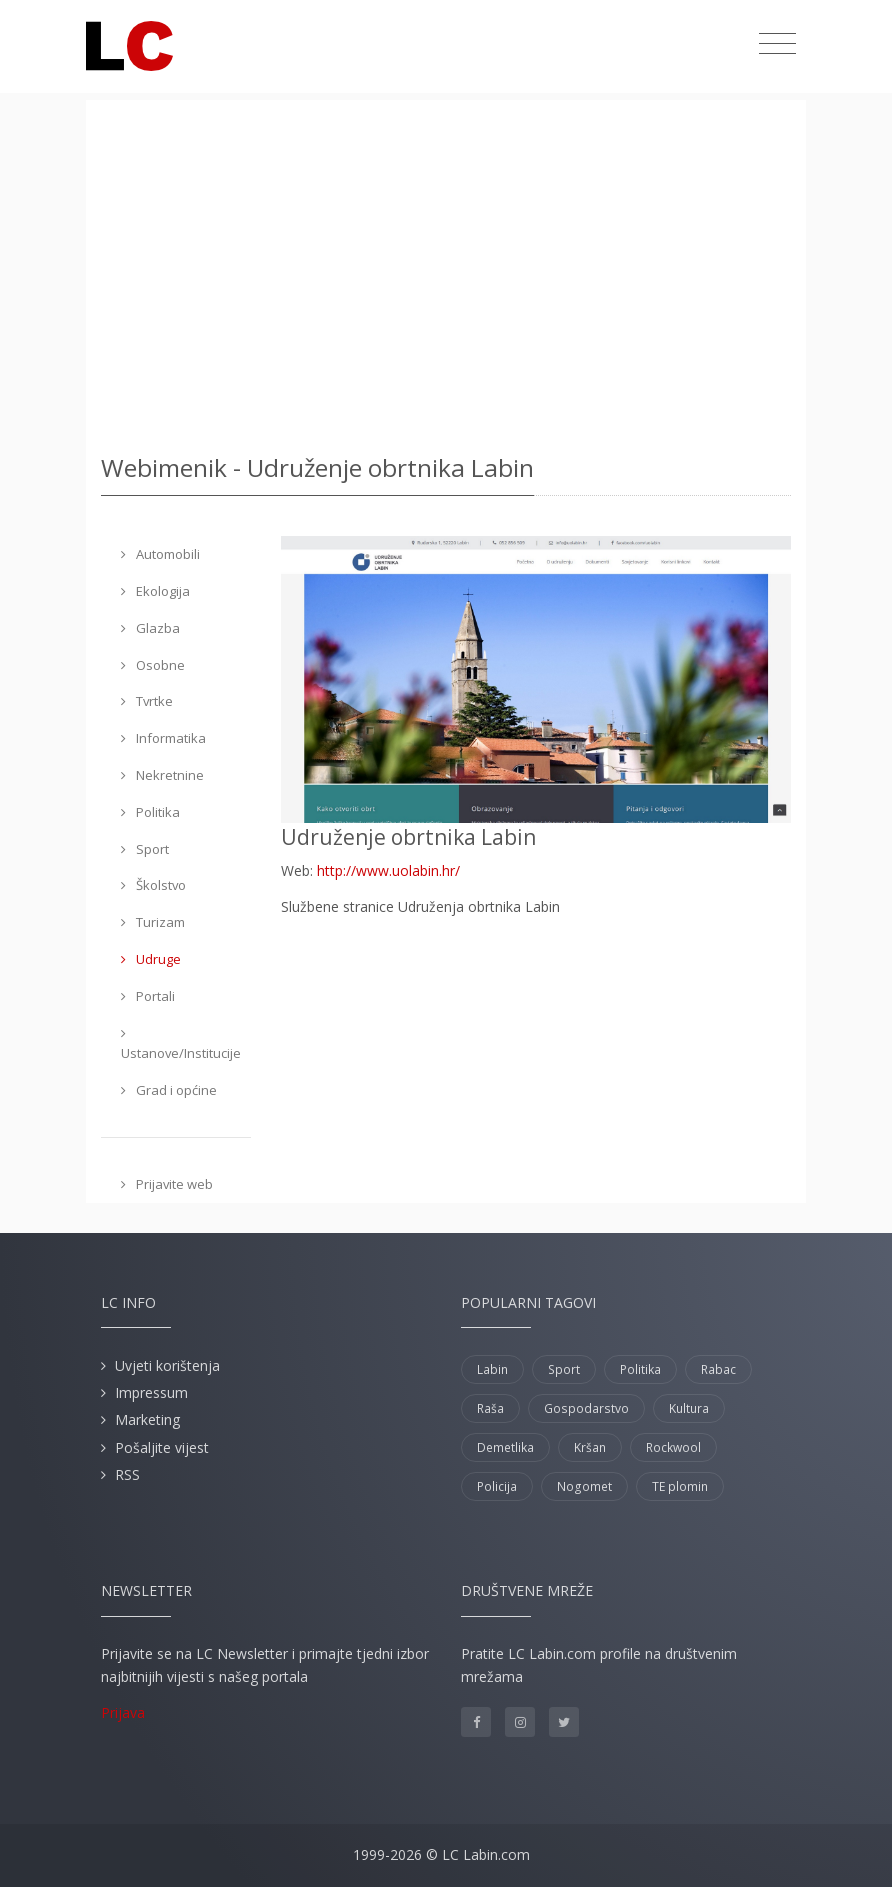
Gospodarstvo (586, 1408)
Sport (145, 849)
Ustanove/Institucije (181, 1045)
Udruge (151, 959)
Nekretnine (162, 775)
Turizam (153, 922)
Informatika (163, 738)
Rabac (718, 1369)
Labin (492, 1369)
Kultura (689, 1408)
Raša (490, 1408)
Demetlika (505, 1447)
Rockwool (673, 1447)
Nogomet (584, 1486)
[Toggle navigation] (777, 44)
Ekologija (155, 591)
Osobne (153, 665)
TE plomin (680, 1486)
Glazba (150, 628)
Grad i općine (169, 1090)
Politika (150, 812)
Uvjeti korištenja (167, 1365)
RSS (127, 1474)
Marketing (147, 1419)
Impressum (151, 1392)
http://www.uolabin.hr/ (388, 870)
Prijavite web (167, 1184)
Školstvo (153, 885)
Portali (148, 996)
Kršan (590, 1447)
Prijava (123, 1712)
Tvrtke (147, 701)
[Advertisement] (446, 270)
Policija (497, 1486)
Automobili (160, 554)
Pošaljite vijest (162, 1447)
